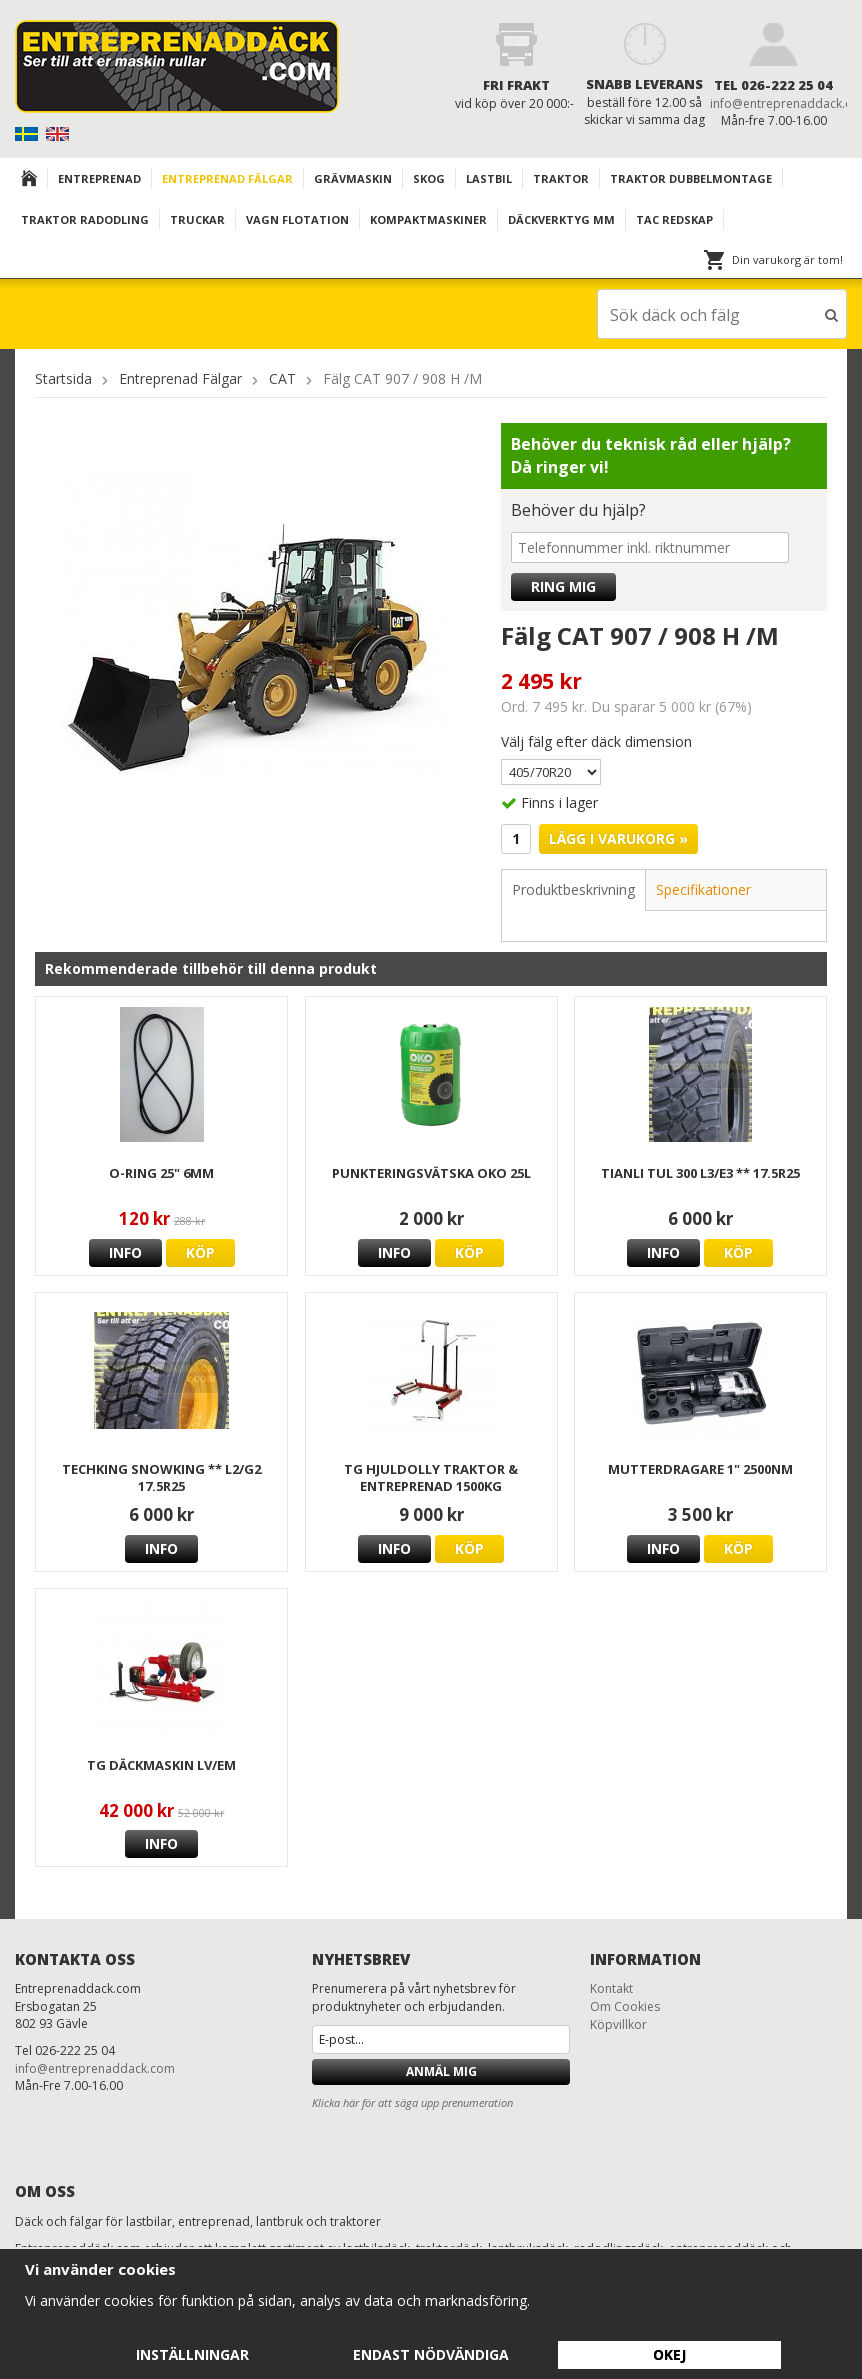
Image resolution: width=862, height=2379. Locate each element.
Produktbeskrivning (573, 888)
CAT (282, 377)
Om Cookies (625, 2005)
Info (125, 1251)
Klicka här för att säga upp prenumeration (412, 2101)
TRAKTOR (561, 178)
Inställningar (192, 2354)
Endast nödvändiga (431, 2354)
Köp (200, 1251)
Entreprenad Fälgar (227, 178)
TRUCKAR (197, 219)
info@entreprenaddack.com (95, 2067)
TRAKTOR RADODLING (85, 219)
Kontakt (611, 1987)
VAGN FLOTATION (297, 219)
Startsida (63, 377)
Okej (669, 2354)
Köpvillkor (618, 2023)
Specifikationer (703, 888)
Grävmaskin (353, 178)
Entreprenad (99, 178)
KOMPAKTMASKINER (428, 219)
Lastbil (489, 178)
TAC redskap (674, 219)
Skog (429, 178)
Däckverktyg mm (561, 219)
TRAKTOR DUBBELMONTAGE (691, 178)
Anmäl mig (441, 2070)
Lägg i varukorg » (618, 837)
